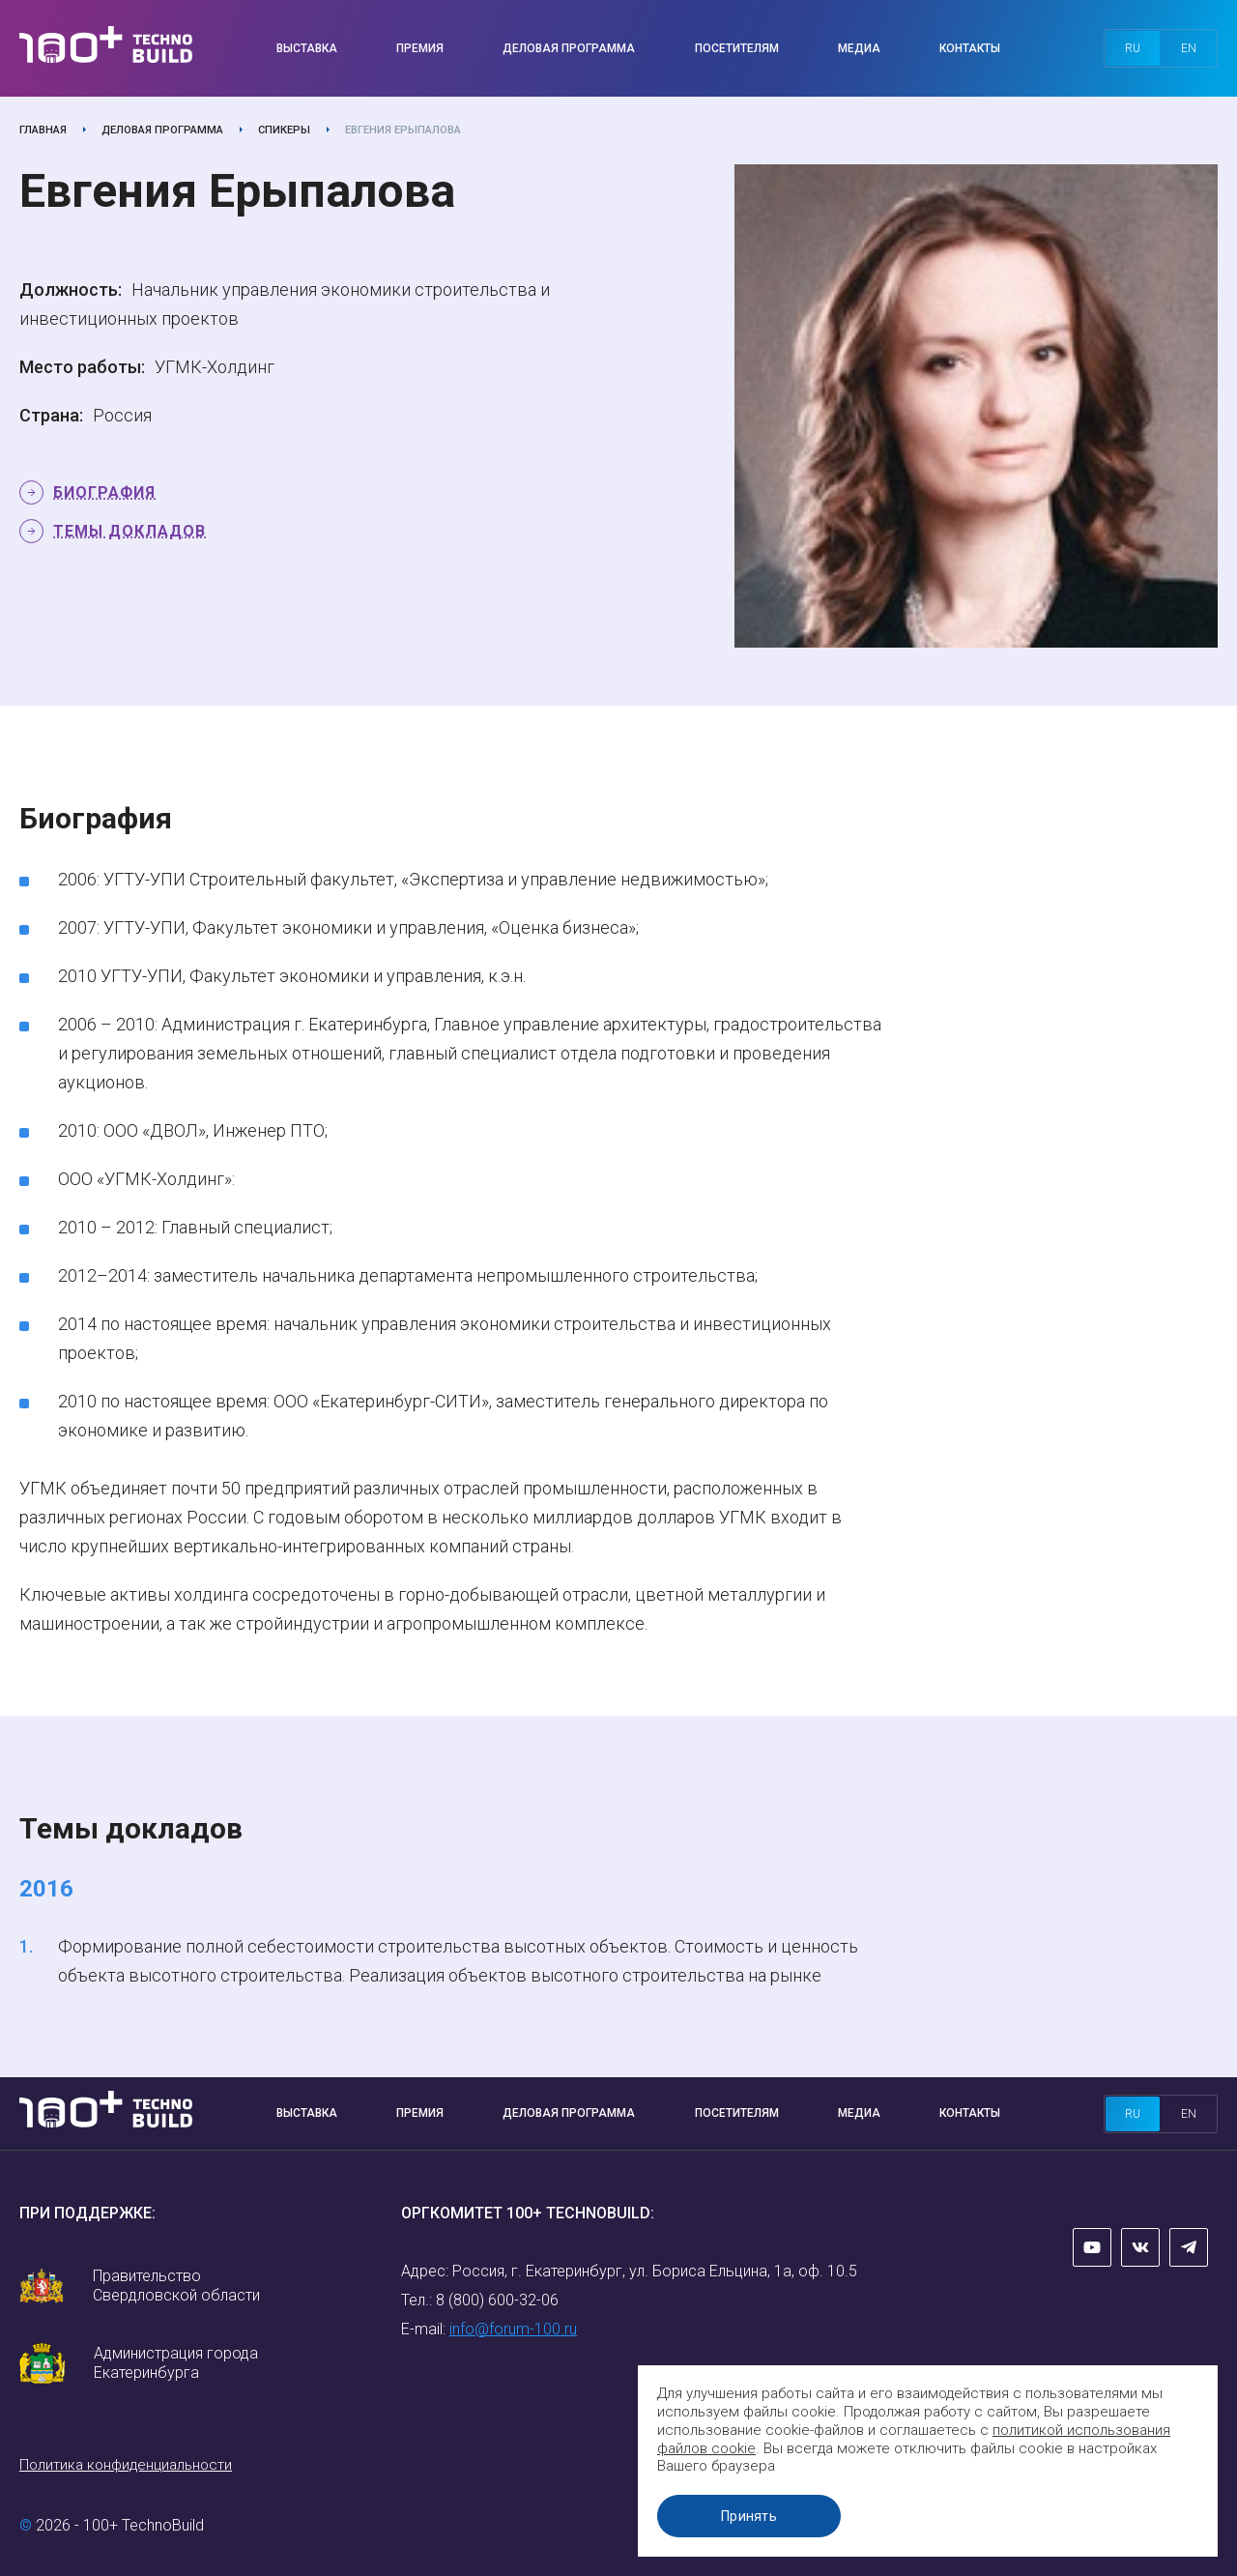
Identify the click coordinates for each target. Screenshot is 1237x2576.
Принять (749, 2516)
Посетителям (737, 48)
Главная (43, 130)
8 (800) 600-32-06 (497, 2300)
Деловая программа (569, 48)
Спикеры (284, 130)
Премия (420, 48)
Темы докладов (129, 531)
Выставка (306, 48)
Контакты (969, 48)
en (1188, 48)
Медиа (859, 48)
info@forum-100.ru (513, 2329)
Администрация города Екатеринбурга (176, 2363)
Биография (104, 492)
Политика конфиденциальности (125, 2465)
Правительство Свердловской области (176, 2285)
